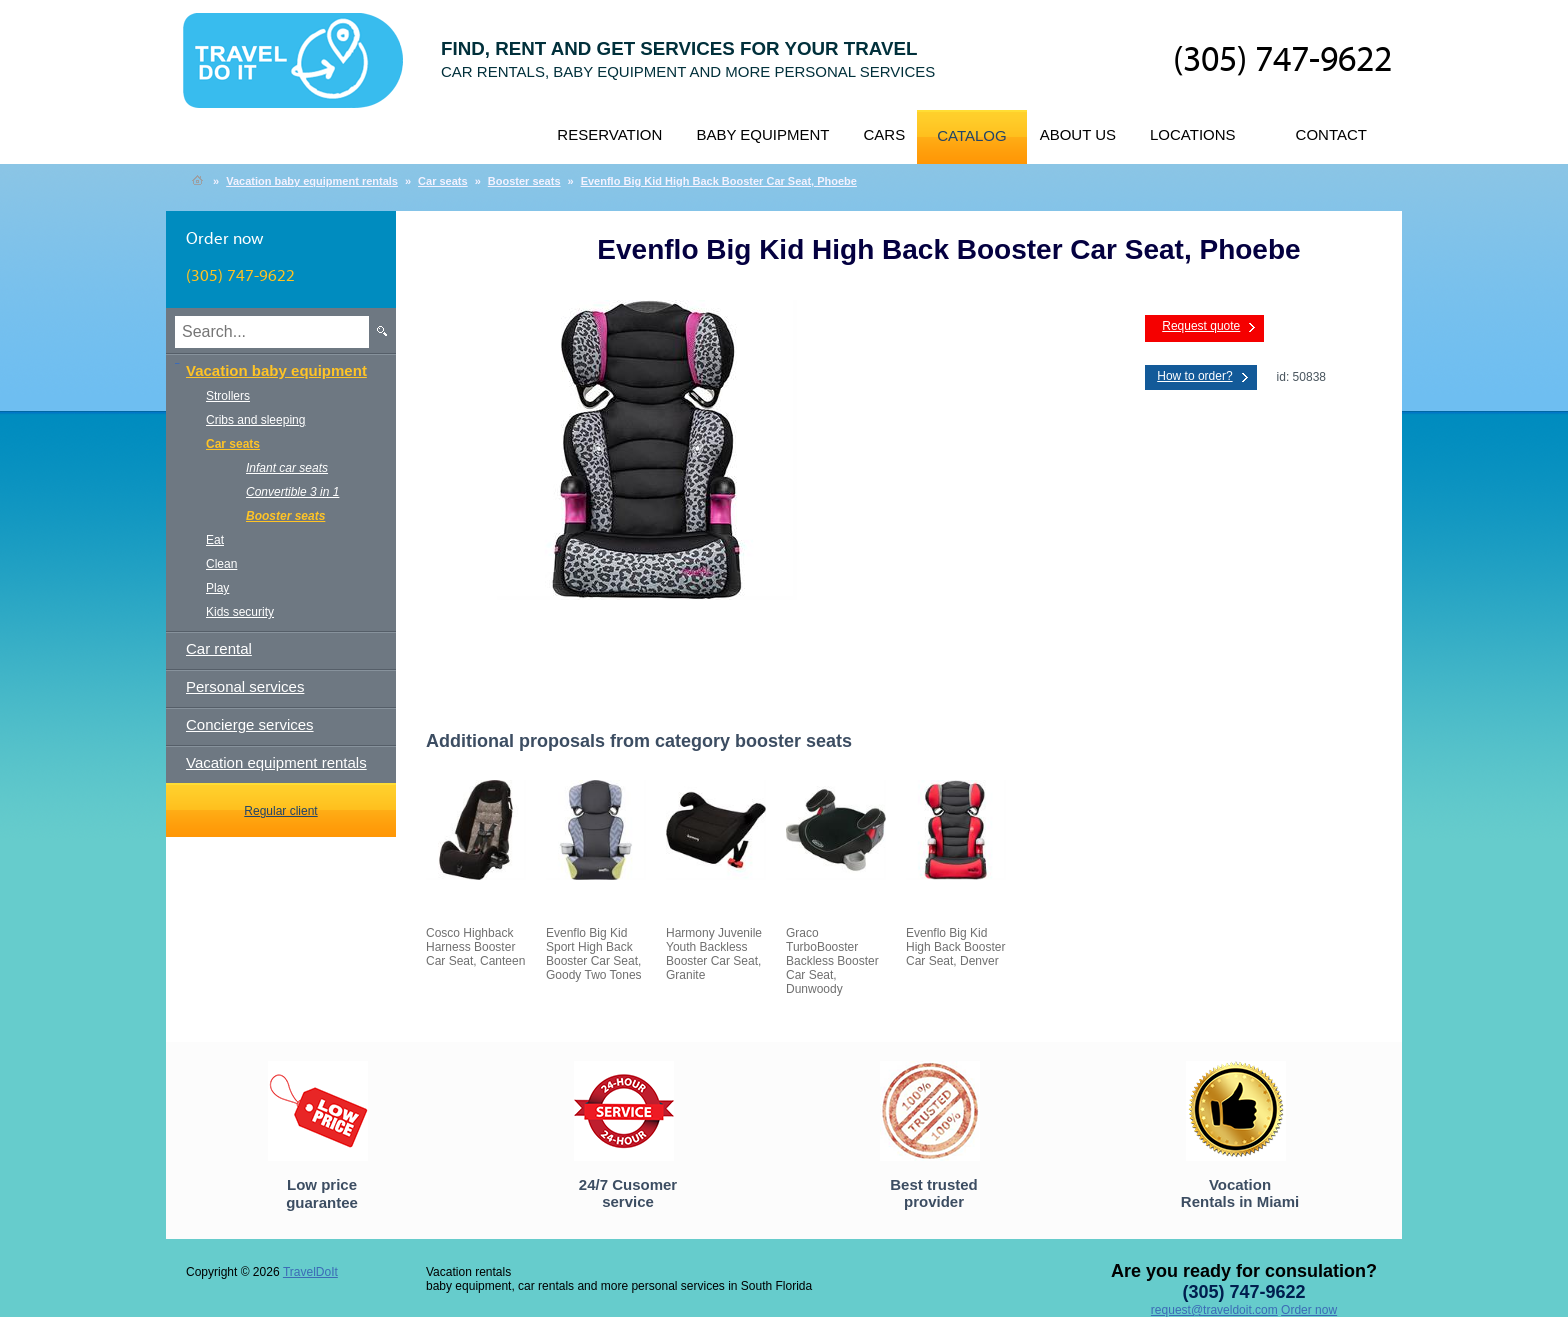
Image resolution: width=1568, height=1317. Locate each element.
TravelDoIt (301, 71)
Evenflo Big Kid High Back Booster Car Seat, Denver (955, 947)
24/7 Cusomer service (628, 1193)
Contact (1331, 134)
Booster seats (524, 181)
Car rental (219, 648)
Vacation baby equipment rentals (312, 181)
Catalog (971, 135)
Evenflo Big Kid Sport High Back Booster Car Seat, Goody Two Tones (594, 954)
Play (217, 588)
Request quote (1201, 326)
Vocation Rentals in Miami (1240, 1193)
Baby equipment (762, 134)
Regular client (280, 811)
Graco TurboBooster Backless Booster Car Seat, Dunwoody (832, 961)
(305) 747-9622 (1282, 61)
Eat (215, 540)
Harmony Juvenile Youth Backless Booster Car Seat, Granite (714, 954)
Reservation (609, 134)
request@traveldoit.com (1214, 1310)
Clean (221, 564)
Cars (884, 134)
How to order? (1194, 376)
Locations (1193, 134)
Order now (1309, 1310)
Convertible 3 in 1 (292, 492)
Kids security (240, 612)
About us (1078, 134)
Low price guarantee (322, 1193)
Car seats (443, 181)
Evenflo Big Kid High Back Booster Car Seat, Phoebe (719, 181)
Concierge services (250, 724)
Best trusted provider (934, 1193)
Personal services (245, 686)
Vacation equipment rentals (276, 762)
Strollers (228, 396)
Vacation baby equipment (276, 370)
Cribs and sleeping (255, 420)
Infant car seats (287, 468)
